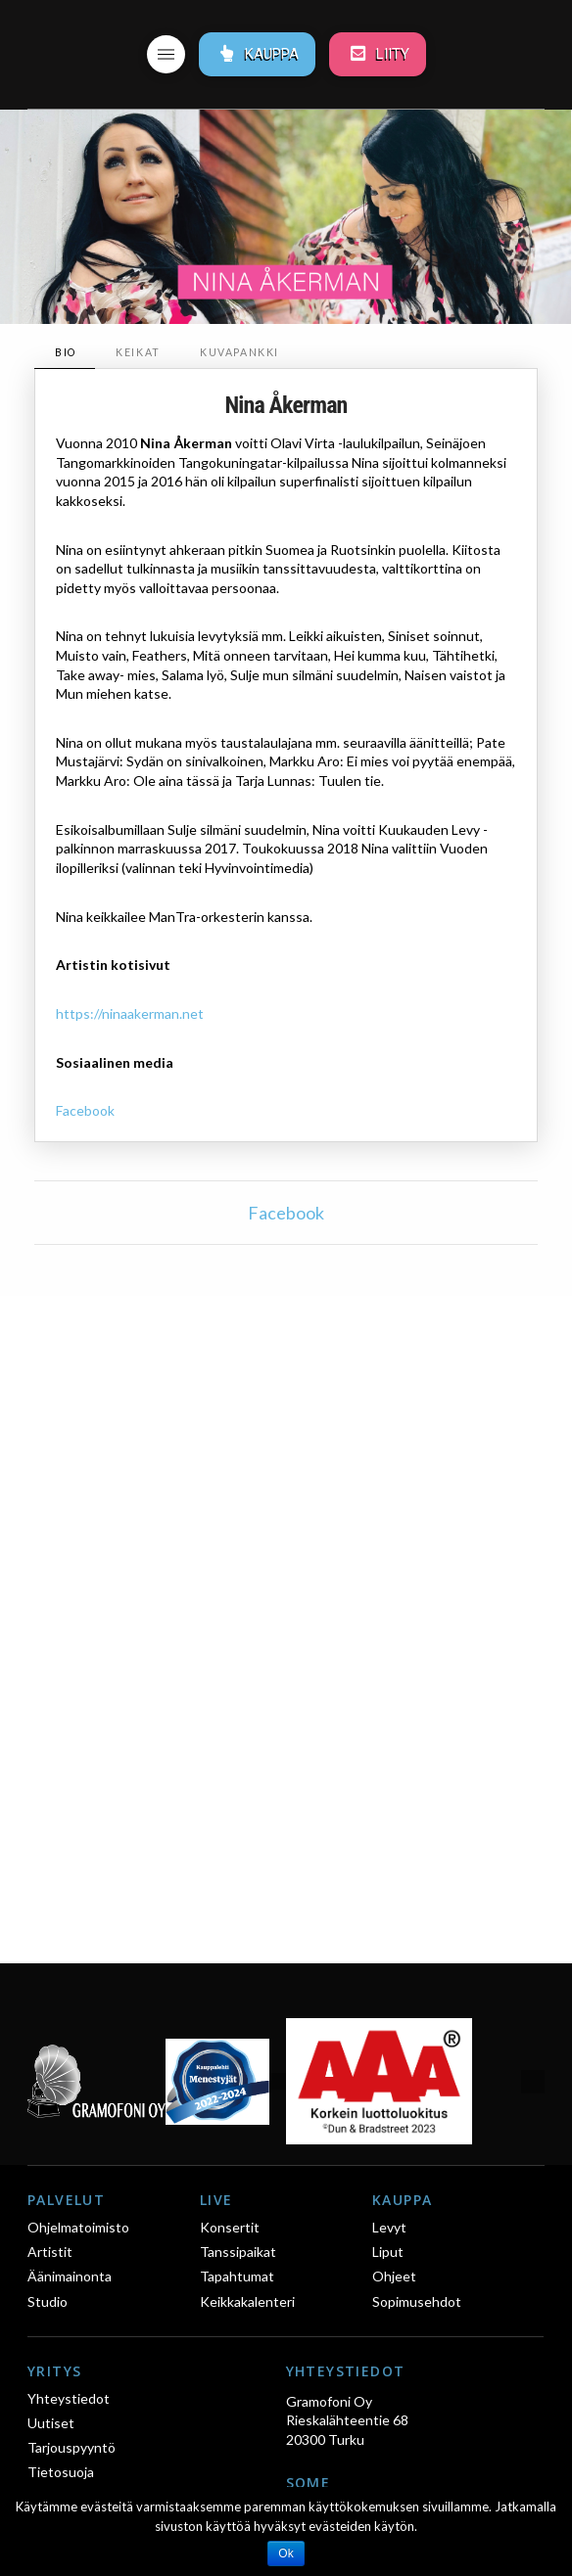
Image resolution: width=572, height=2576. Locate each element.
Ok (285, 2553)
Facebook (85, 1110)
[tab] (64, 353)
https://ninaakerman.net (130, 1013)
